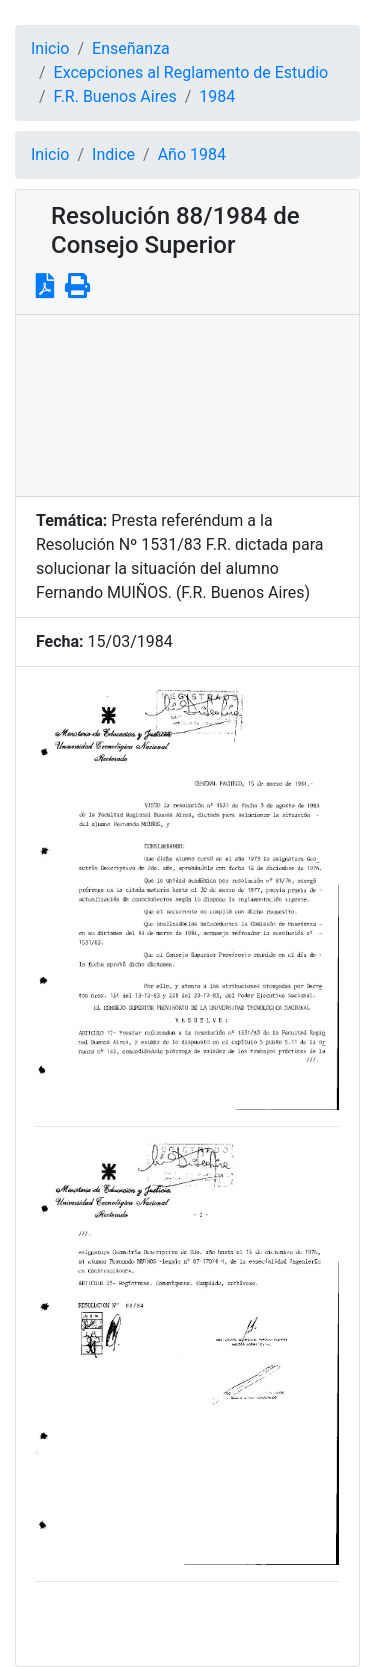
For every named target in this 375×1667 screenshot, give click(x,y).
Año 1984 (192, 154)
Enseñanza (131, 48)
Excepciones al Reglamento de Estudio (191, 72)
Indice (113, 154)
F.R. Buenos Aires (115, 96)
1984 (217, 96)
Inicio (50, 48)
